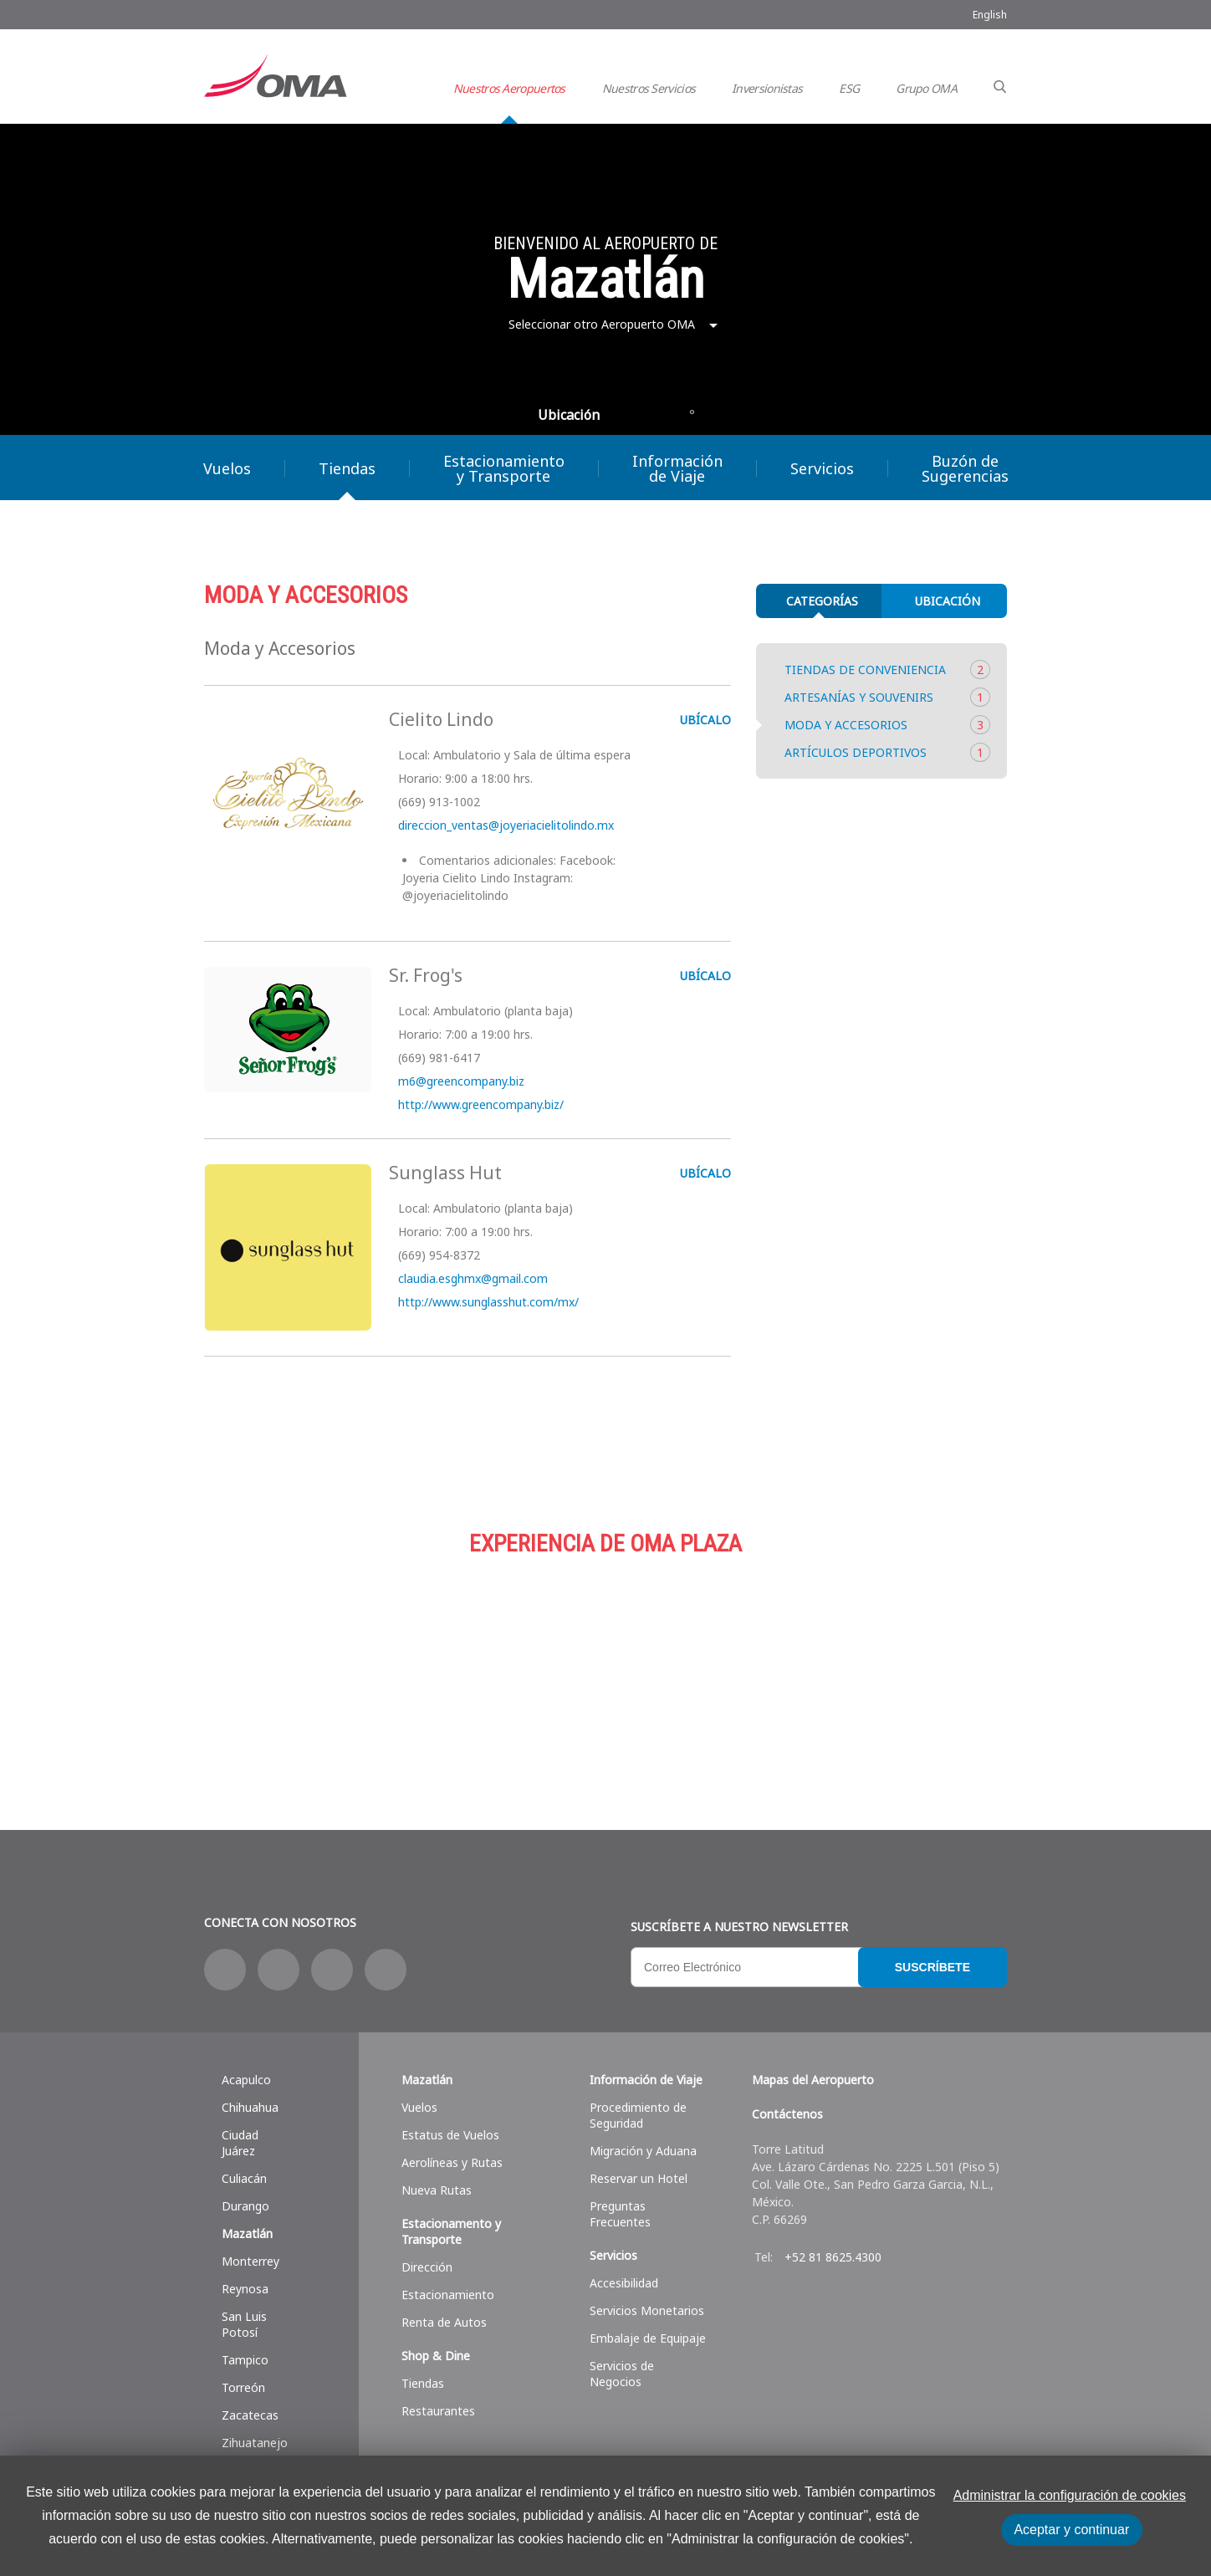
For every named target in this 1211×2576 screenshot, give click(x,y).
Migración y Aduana (643, 2151)
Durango (245, 2206)
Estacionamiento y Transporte (504, 468)
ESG (849, 88)
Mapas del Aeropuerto (813, 2080)
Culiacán (244, 2178)
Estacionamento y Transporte (451, 2231)
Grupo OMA (926, 88)
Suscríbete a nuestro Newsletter (739, 1927)
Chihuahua (250, 2107)
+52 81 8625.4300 (832, 2257)
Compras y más (337, 1662)
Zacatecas (250, 2415)
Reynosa (245, 2289)
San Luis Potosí (244, 2324)
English (990, 15)
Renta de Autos (444, 2322)
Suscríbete (932, 1967)
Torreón (243, 2387)
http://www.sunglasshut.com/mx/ (487, 1302)
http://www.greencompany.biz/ (479, 1104)
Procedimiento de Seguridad (638, 2115)
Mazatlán (247, 2233)
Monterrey (250, 2261)
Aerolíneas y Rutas (452, 2162)
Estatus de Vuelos (450, 2135)
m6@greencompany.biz (459, 1081)
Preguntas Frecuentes (620, 2214)
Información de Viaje (677, 468)
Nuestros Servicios (648, 88)
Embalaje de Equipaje (648, 2338)
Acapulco (246, 2080)
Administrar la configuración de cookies (1069, 2495)
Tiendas (347, 468)
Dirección (426, 2267)
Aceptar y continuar (1071, 2529)
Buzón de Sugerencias (965, 468)
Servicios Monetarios (647, 2310)
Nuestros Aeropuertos (509, 88)
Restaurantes (438, 2411)
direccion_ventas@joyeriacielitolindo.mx (504, 825)
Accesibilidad (624, 2283)
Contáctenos (787, 2114)
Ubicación (569, 415)
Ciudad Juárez (240, 2143)
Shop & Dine (435, 2356)
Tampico (245, 2360)
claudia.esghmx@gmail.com (471, 1278)
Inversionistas (767, 88)
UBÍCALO (704, 720)
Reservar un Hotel (638, 2178)
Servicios (822, 468)
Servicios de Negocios (622, 2373)
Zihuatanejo (255, 2443)
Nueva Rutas (436, 2190)
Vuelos (227, 468)
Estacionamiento (605, 1662)
